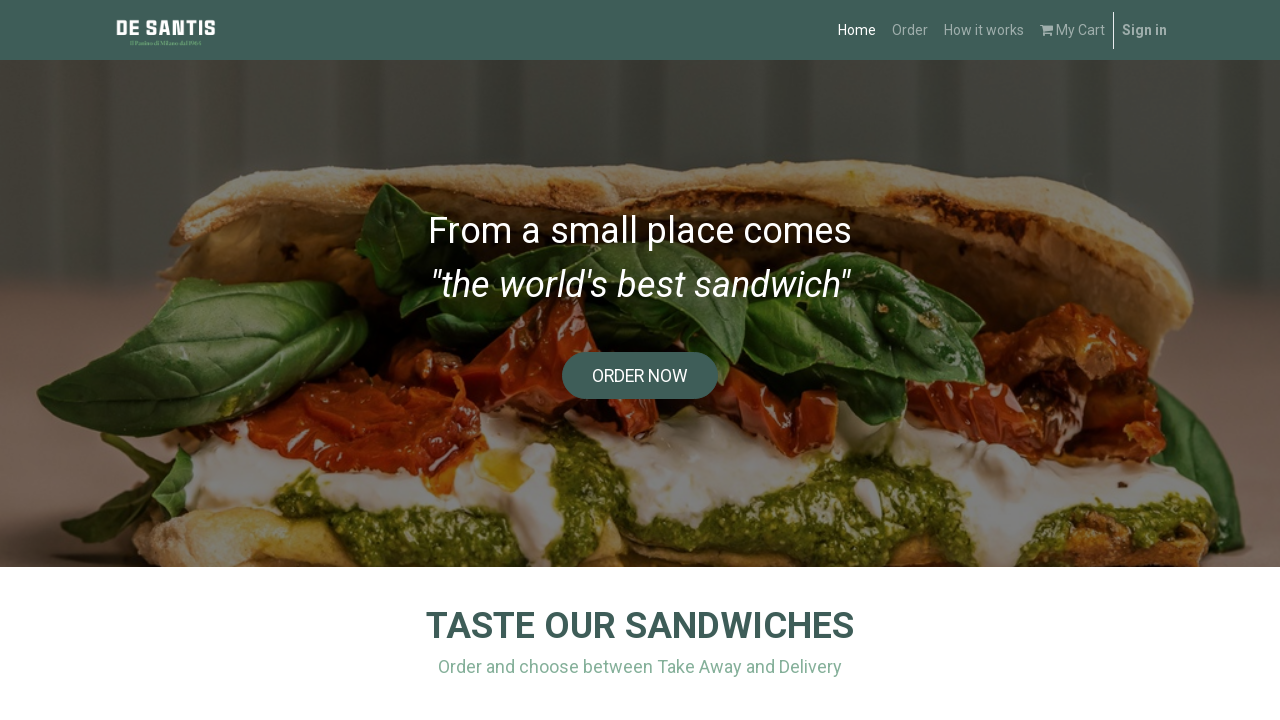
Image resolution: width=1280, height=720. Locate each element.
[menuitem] (857, 30)
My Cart (1072, 30)
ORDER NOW (640, 376)
